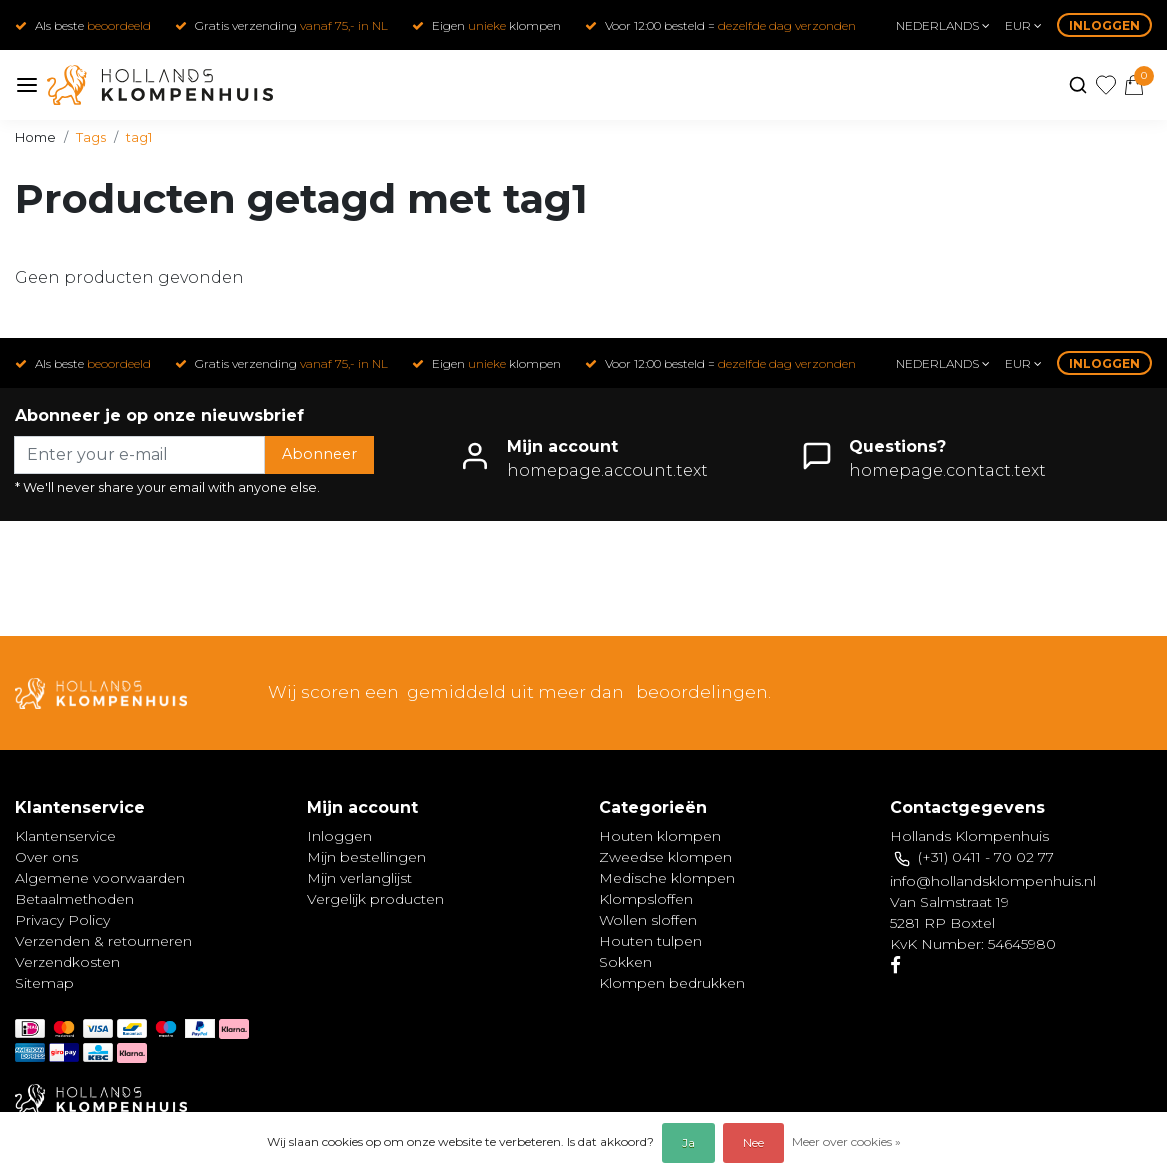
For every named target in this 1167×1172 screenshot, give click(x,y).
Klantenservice (65, 836)
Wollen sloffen (648, 920)
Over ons (46, 857)
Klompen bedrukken (672, 983)
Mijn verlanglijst (359, 878)
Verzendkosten (67, 962)
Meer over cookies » (846, 1141)
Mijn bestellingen (366, 857)
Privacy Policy (62, 920)
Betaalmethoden (74, 899)
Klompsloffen (646, 899)
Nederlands (943, 25)
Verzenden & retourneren (103, 941)
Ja (688, 1142)
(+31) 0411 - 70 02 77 (986, 857)
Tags (91, 137)
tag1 (139, 137)
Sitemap (44, 983)
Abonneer (319, 454)
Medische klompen (667, 878)
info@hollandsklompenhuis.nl (993, 881)
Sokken (625, 962)
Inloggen (1104, 25)
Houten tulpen (650, 941)
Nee (753, 1142)
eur (1023, 25)
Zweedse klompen (665, 857)
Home (35, 137)
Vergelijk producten (375, 899)
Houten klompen (660, 836)
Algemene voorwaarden (100, 878)
